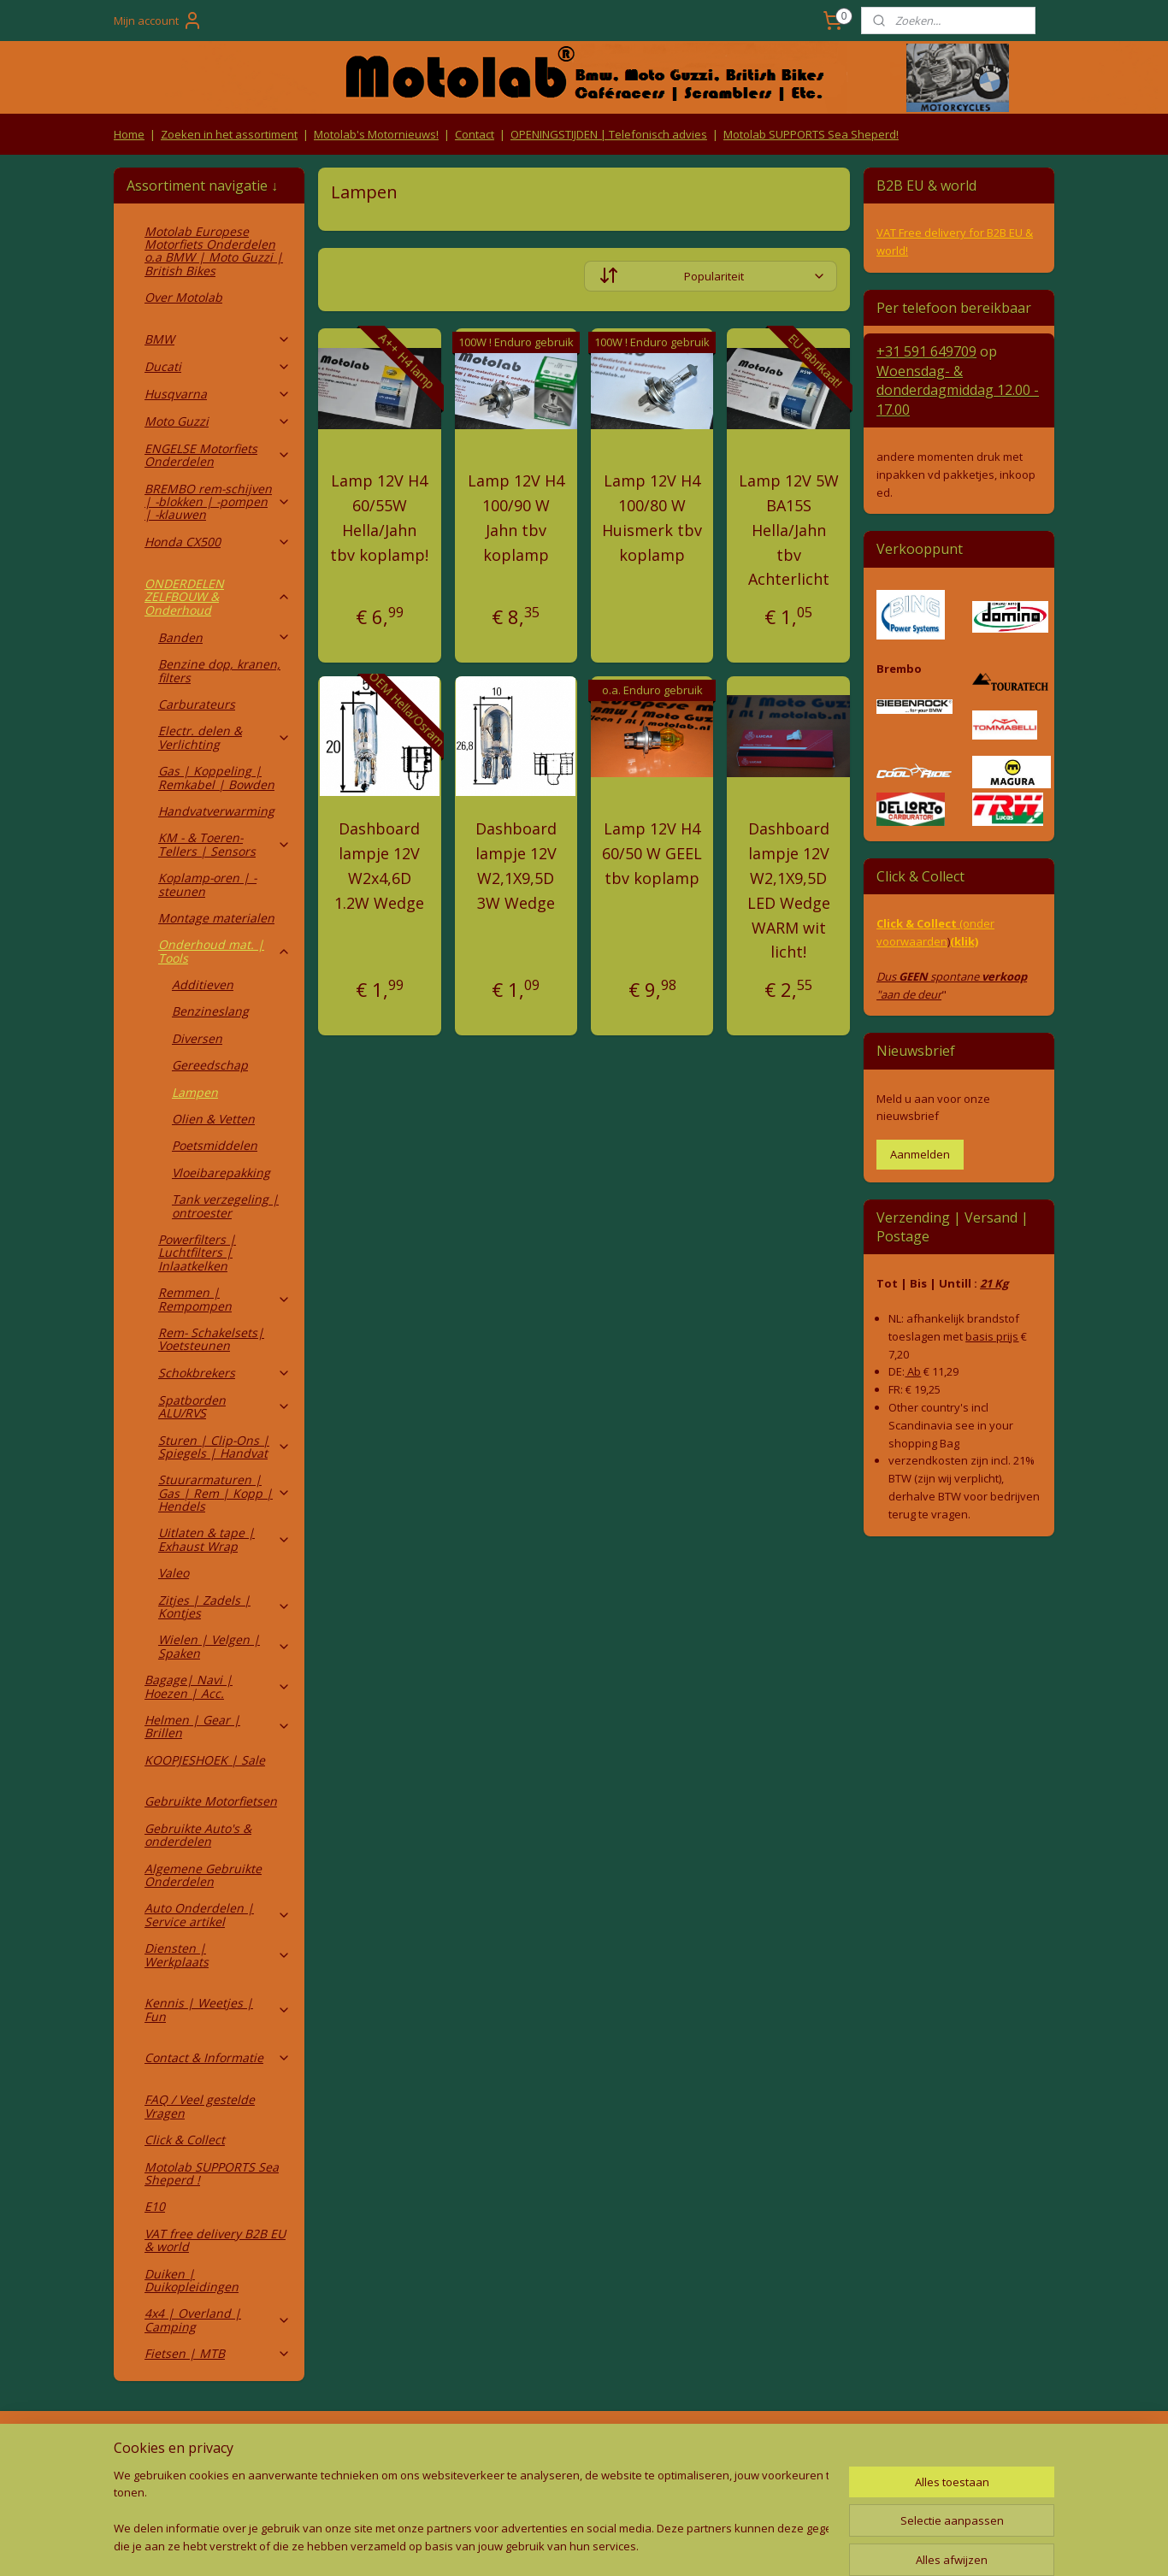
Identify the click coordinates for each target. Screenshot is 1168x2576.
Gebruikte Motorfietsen (211, 1801)
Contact (474, 134)
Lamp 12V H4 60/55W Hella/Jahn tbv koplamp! (379, 517)
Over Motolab (183, 297)
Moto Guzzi (218, 421)
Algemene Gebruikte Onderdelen (203, 1874)
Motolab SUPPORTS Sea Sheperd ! (212, 2173)
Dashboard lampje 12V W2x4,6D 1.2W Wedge (379, 865)
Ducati (218, 366)
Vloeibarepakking (221, 1172)
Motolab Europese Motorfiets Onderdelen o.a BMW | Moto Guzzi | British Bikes (214, 251)
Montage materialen (216, 918)
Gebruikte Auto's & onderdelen (198, 1834)
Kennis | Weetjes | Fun (218, 2009)
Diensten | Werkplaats (218, 1954)
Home (129, 134)
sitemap (506, 2544)
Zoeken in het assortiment (229, 134)
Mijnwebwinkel (757, 2544)
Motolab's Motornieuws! (376, 134)
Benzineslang (210, 1011)
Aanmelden (920, 1154)
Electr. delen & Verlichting (224, 737)
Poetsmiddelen (214, 1145)
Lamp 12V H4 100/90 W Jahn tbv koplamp (516, 517)
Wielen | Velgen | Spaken (224, 1645)
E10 (155, 2206)
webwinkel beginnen (608, 2544)
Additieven (202, 984)
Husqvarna (218, 394)
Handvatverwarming (216, 811)
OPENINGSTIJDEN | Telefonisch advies (608, 134)
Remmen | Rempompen (224, 1298)
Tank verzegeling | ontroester (225, 1205)
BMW (218, 339)
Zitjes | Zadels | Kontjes (224, 1606)
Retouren (143, 2447)
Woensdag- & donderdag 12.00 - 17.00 (957, 390)
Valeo (173, 1573)
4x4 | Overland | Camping (218, 2319)
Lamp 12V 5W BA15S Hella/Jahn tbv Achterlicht (789, 529)
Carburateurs (196, 704)
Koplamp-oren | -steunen (207, 884)
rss (542, 2544)
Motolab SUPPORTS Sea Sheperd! (811, 134)
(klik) (964, 941)
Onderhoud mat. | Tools (224, 950)
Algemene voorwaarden (396, 2447)
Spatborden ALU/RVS (224, 1406)
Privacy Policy (395, 2480)
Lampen (195, 1092)
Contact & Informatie (218, 2057)
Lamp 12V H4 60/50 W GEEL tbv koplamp (652, 853)
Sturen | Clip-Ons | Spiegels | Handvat (224, 1446)
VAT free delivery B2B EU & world (215, 2240)
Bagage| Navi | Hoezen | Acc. (218, 1686)
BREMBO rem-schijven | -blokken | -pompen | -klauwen (218, 501)
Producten (584, 2447)
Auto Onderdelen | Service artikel (218, 1914)
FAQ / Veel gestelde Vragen (200, 2105)
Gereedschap (210, 1065)
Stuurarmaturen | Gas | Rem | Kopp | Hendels (224, 1492)
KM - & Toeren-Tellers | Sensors (224, 843)
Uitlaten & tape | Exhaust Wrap (224, 1538)
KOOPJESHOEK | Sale (205, 1760)
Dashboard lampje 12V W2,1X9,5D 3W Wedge (516, 865)
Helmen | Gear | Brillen (218, 1726)
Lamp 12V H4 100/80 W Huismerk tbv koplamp (652, 517)
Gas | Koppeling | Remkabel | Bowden (216, 777)
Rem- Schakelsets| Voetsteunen (211, 1338)
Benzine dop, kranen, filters (219, 670)
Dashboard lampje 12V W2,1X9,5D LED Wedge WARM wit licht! (788, 890)
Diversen (197, 1038)
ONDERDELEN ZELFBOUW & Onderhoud (218, 596)
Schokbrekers (224, 1373)
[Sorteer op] (710, 276)
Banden (224, 637)
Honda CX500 (218, 541)
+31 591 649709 (926, 351)
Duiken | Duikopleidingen (192, 2280)
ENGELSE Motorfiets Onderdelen (218, 454)
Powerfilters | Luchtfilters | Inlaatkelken (197, 1252)
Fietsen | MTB (218, 2353)
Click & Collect (185, 2139)
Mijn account (158, 20)
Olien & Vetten (213, 1119)
